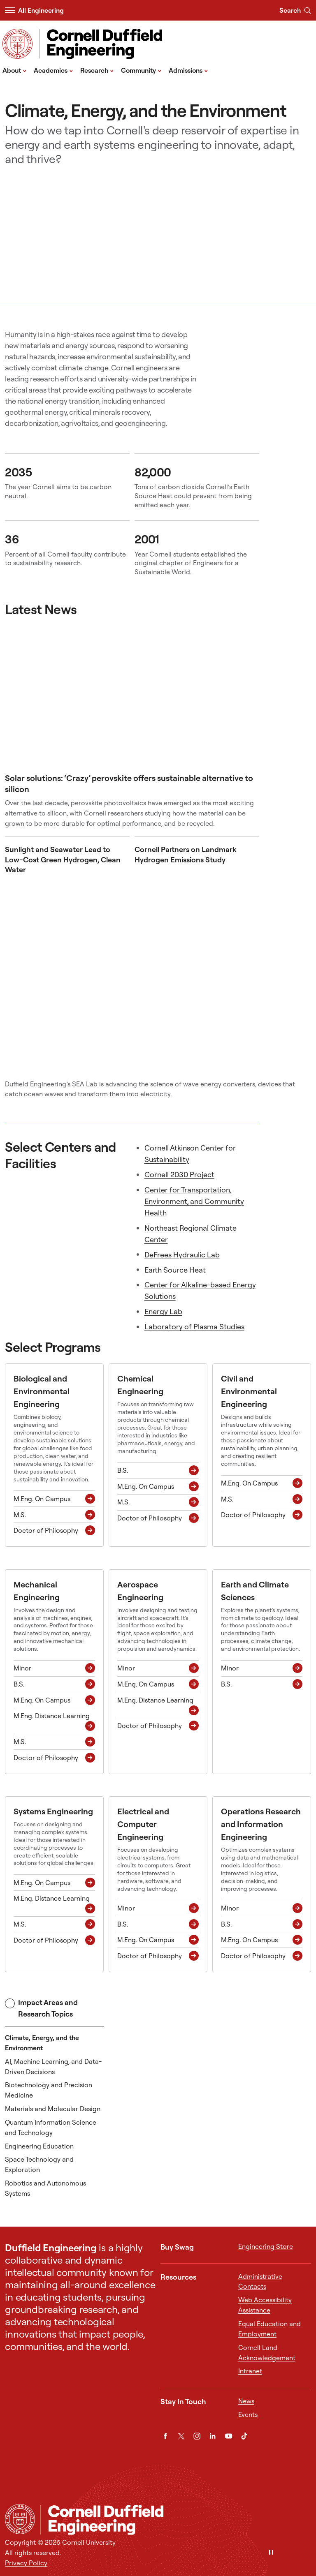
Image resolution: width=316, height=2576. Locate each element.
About (14, 69)
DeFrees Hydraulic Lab (182, 1254)
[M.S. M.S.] (54, 1514)
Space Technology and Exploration (39, 2164)
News (246, 2401)
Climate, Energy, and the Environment (42, 2042)
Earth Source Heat (175, 1270)
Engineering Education (39, 2146)
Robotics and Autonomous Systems (45, 2188)
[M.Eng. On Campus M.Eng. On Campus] (54, 1498)
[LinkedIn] (212, 2436)
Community (141, 69)
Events (248, 2414)
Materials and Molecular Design (52, 2109)
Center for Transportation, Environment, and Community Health (194, 1201)
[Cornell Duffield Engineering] (175, 2520)
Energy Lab (163, 1311)
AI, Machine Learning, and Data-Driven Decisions (53, 2066)
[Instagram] (197, 2436)
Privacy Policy (26, 2563)
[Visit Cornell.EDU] (17, 44)
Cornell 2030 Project (179, 1174)
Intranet (250, 2371)
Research (97, 69)
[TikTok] (244, 2436)
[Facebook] (165, 2436)
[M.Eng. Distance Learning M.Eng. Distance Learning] (54, 1721)
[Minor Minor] (54, 1668)
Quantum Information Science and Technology (50, 2127)
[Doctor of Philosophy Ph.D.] (54, 1531)
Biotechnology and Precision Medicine (48, 2090)
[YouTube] (228, 2436)
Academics (53, 69)
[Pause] (271, 2553)
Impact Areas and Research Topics (41, 2008)
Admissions (188, 69)
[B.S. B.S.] (158, 1471)
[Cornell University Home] (20, 2519)
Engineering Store (265, 2246)
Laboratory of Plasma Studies (194, 1326)
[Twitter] (181, 2436)
